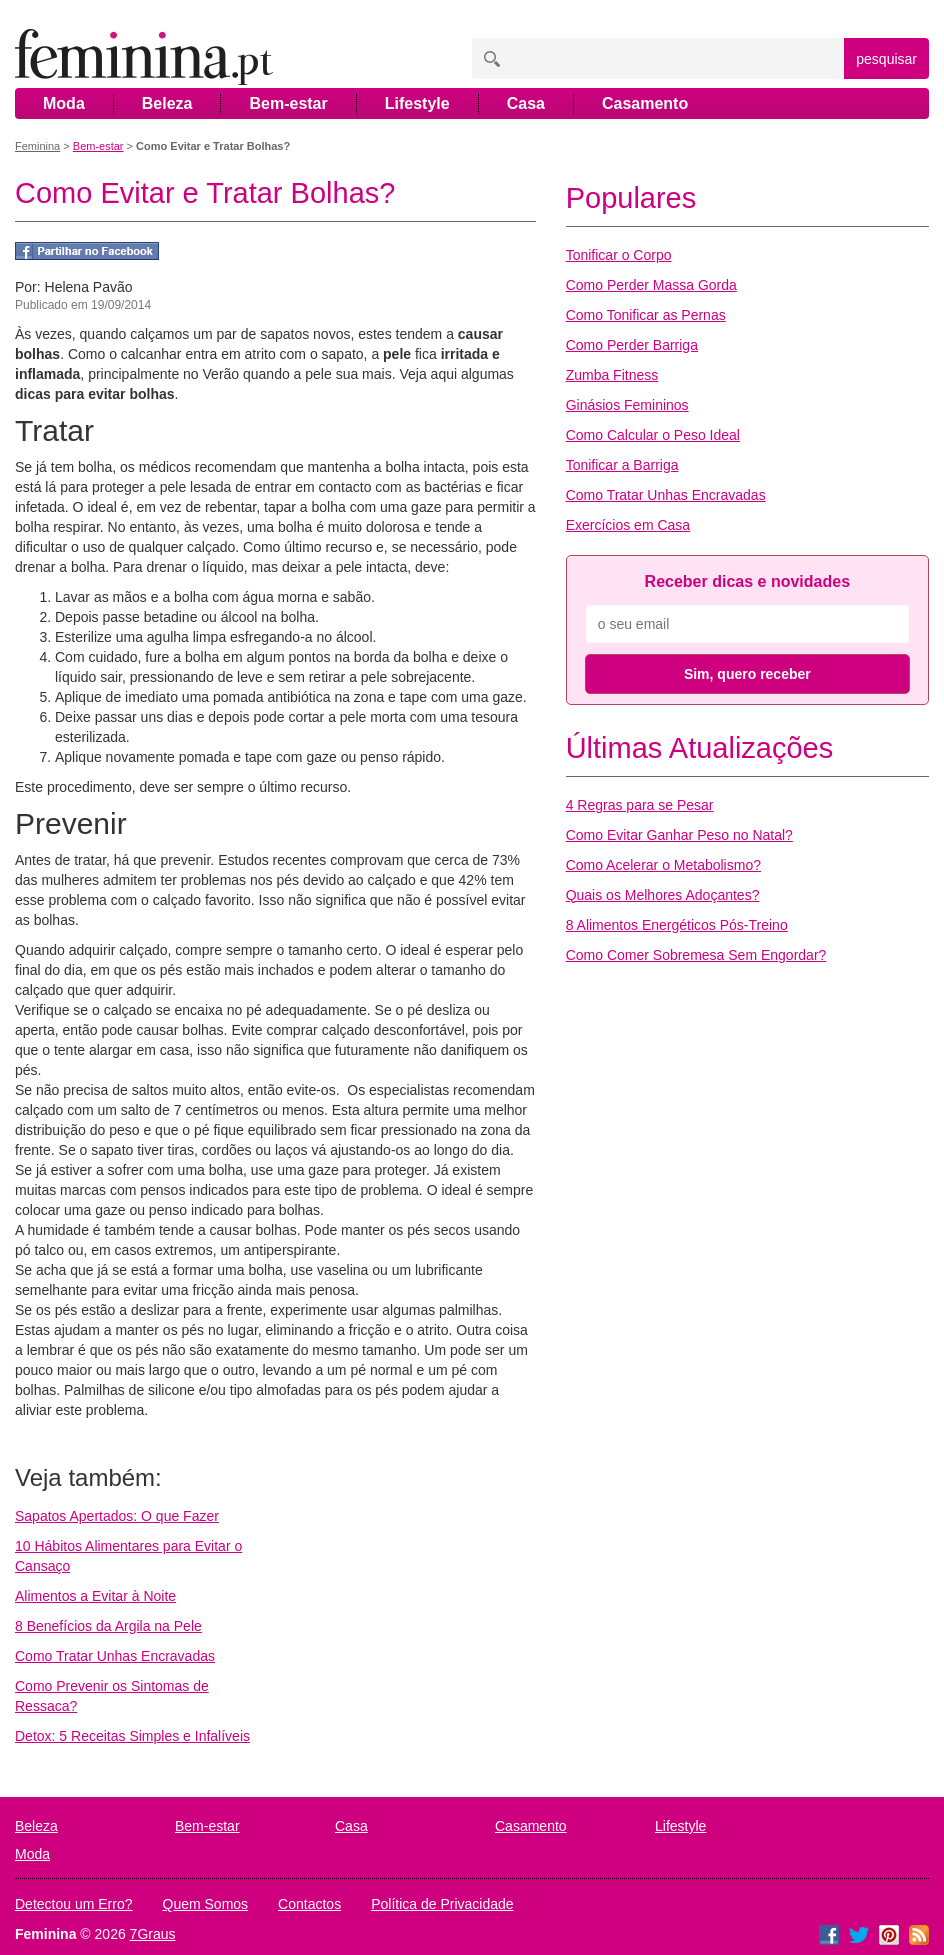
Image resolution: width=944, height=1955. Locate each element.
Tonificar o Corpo (619, 255)
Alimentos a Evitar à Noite (95, 1596)
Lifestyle (417, 103)
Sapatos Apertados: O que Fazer (117, 1516)
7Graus (153, 1934)
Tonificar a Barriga (622, 465)
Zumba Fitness (612, 375)
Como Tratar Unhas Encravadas (115, 1656)
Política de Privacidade (442, 1904)
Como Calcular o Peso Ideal (653, 435)
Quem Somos (206, 1904)
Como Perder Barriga (632, 345)
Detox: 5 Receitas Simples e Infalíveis (132, 1736)
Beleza (167, 103)
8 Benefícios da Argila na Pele (108, 1626)
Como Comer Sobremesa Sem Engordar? (696, 955)
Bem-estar (288, 103)
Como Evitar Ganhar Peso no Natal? (679, 835)
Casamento (645, 103)
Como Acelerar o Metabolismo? (663, 865)
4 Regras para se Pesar (640, 805)
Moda (64, 103)
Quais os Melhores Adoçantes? (663, 895)
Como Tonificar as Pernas (646, 315)
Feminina (37, 146)
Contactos (309, 1904)
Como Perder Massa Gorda (651, 285)
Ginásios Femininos (627, 405)
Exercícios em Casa (628, 525)
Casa (526, 103)
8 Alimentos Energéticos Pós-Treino (677, 925)
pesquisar (886, 59)
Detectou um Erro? (74, 1904)
